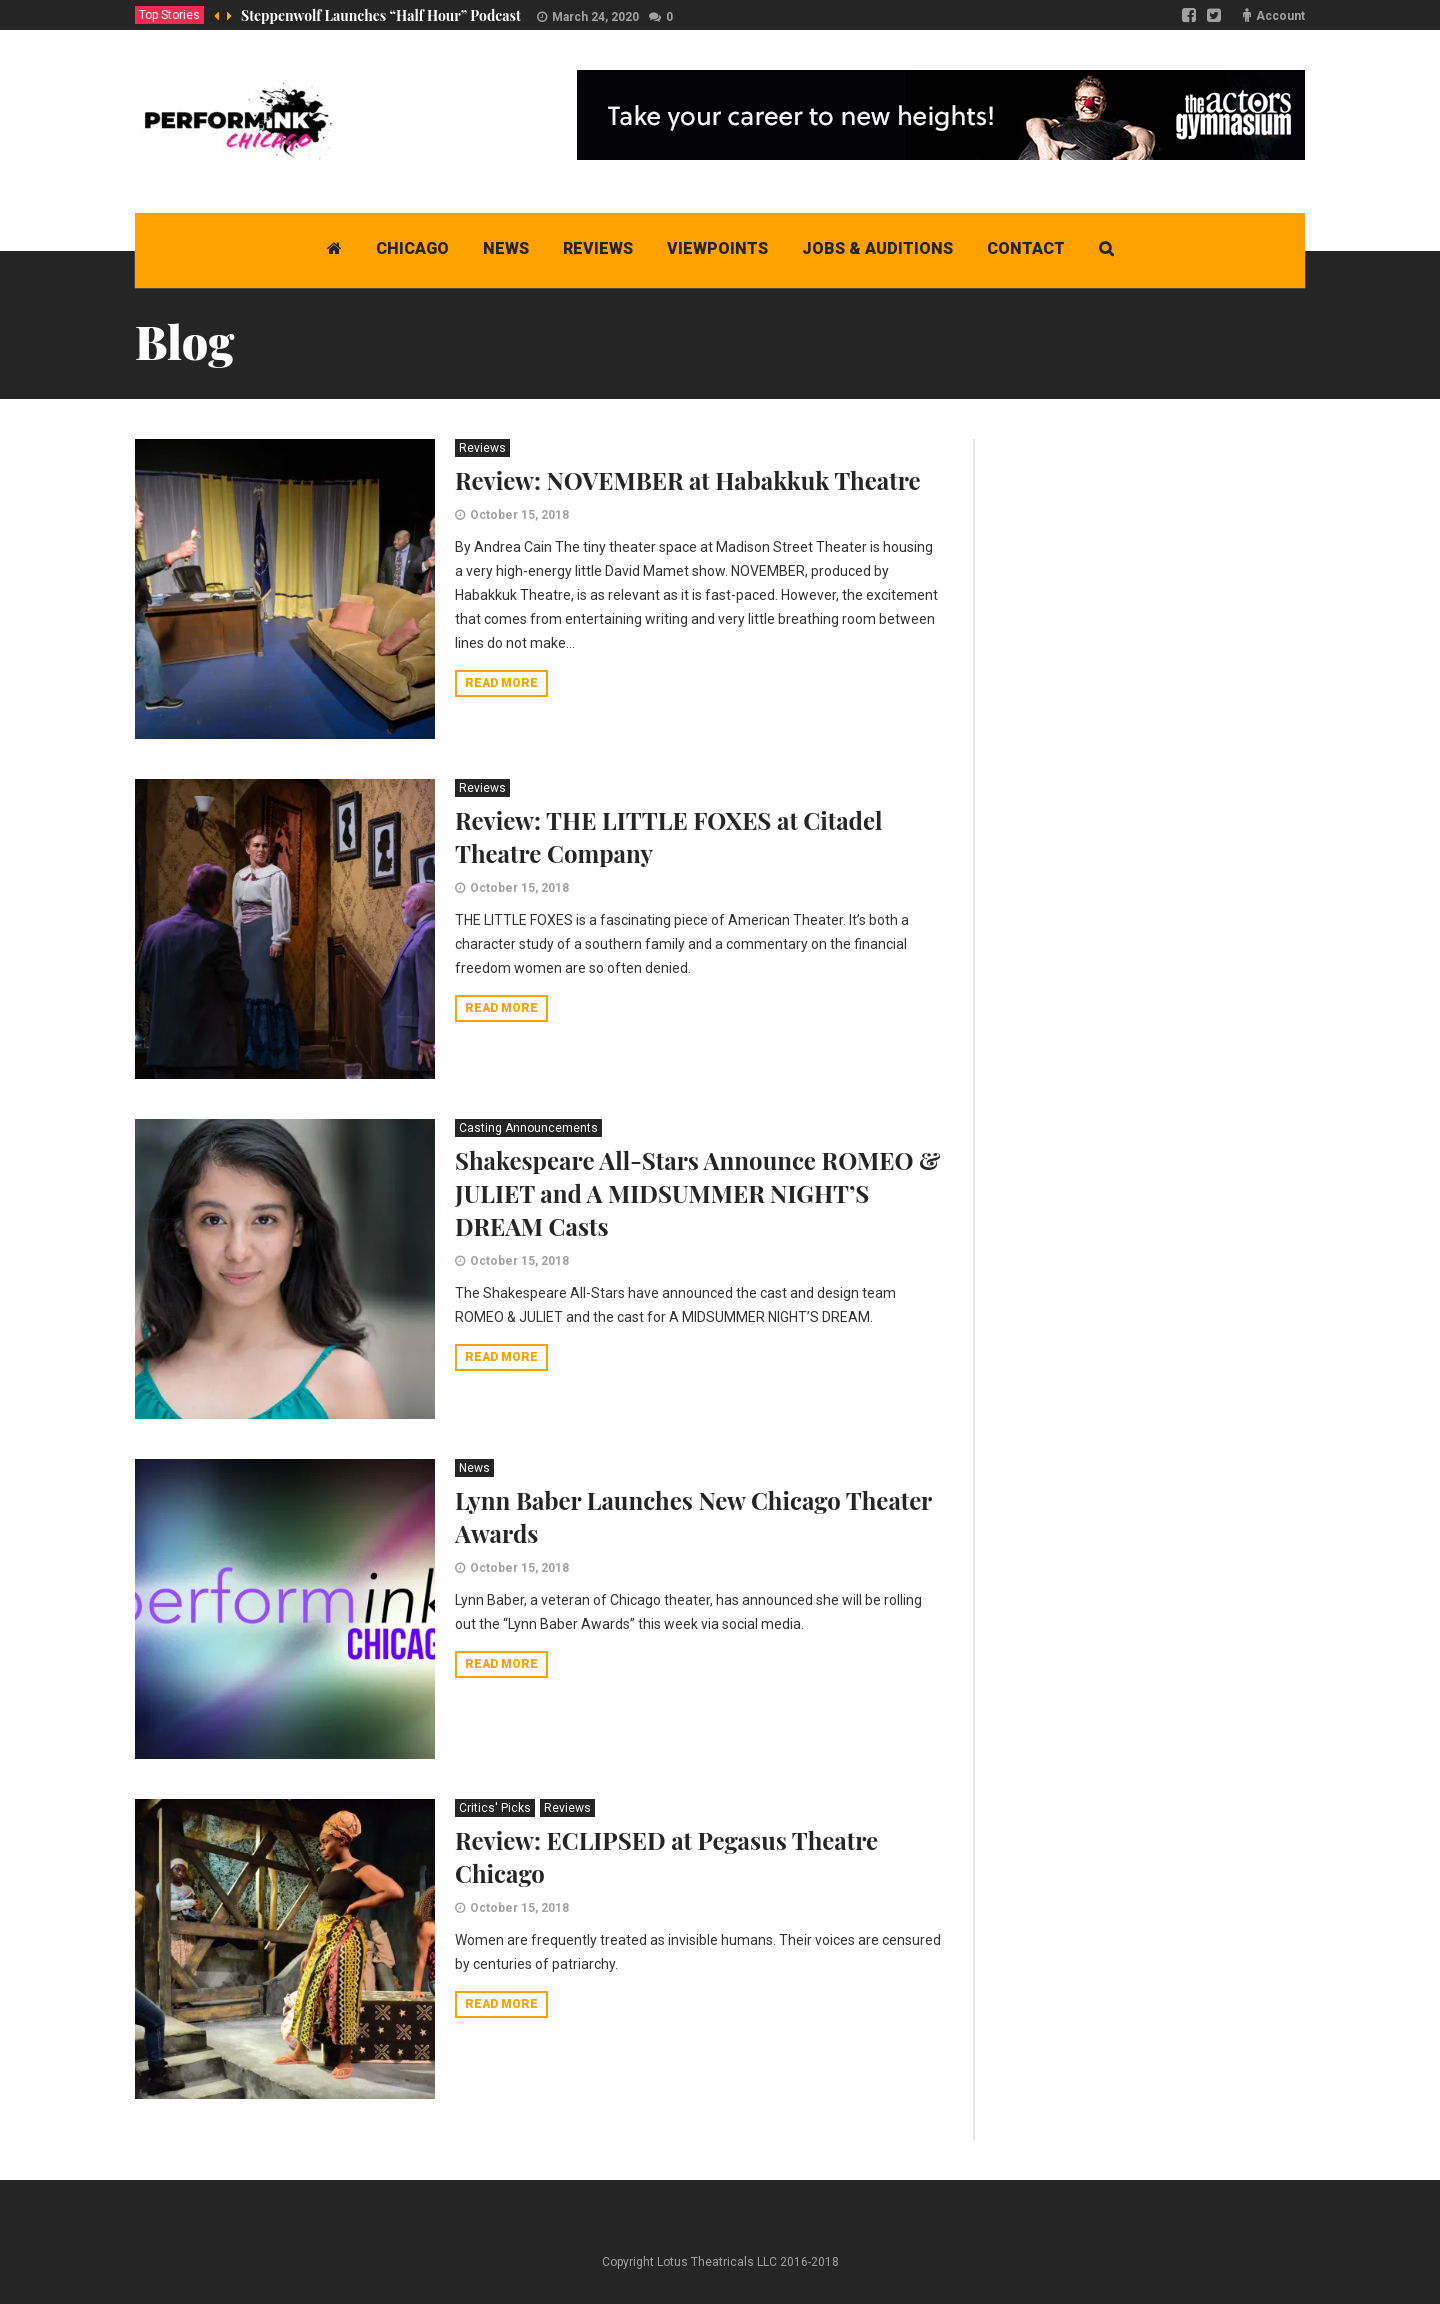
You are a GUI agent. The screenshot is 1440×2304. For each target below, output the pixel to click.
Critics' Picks (495, 1808)
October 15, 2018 (519, 515)
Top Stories (169, 15)
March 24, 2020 (595, 17)
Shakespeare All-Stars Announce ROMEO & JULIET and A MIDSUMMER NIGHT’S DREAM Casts (698, 1193)
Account (1280, 16)
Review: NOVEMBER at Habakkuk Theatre (688, 480)
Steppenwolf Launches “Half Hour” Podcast (381, 15)
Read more (501, 683)
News (474, 1468)
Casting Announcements (528, 1128)
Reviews (482, 448)
